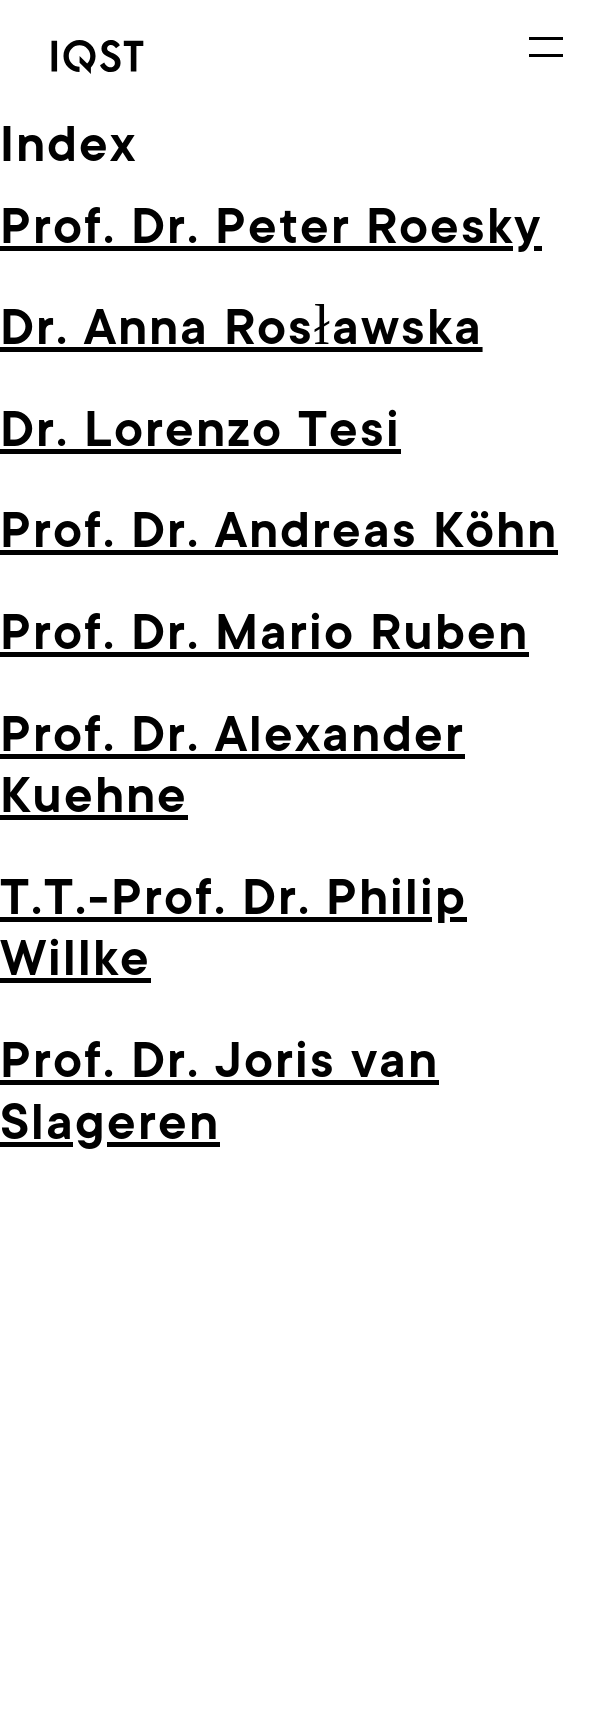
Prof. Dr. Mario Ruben (264, 632)
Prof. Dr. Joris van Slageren (219, 1091)
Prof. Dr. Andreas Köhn (279, 530)
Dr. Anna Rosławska (241, 327)
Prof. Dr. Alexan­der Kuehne (232, 765)
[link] (126, 57)
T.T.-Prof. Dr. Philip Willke (233, 928)
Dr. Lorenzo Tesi (200, 429)
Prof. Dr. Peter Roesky (271, 226)
